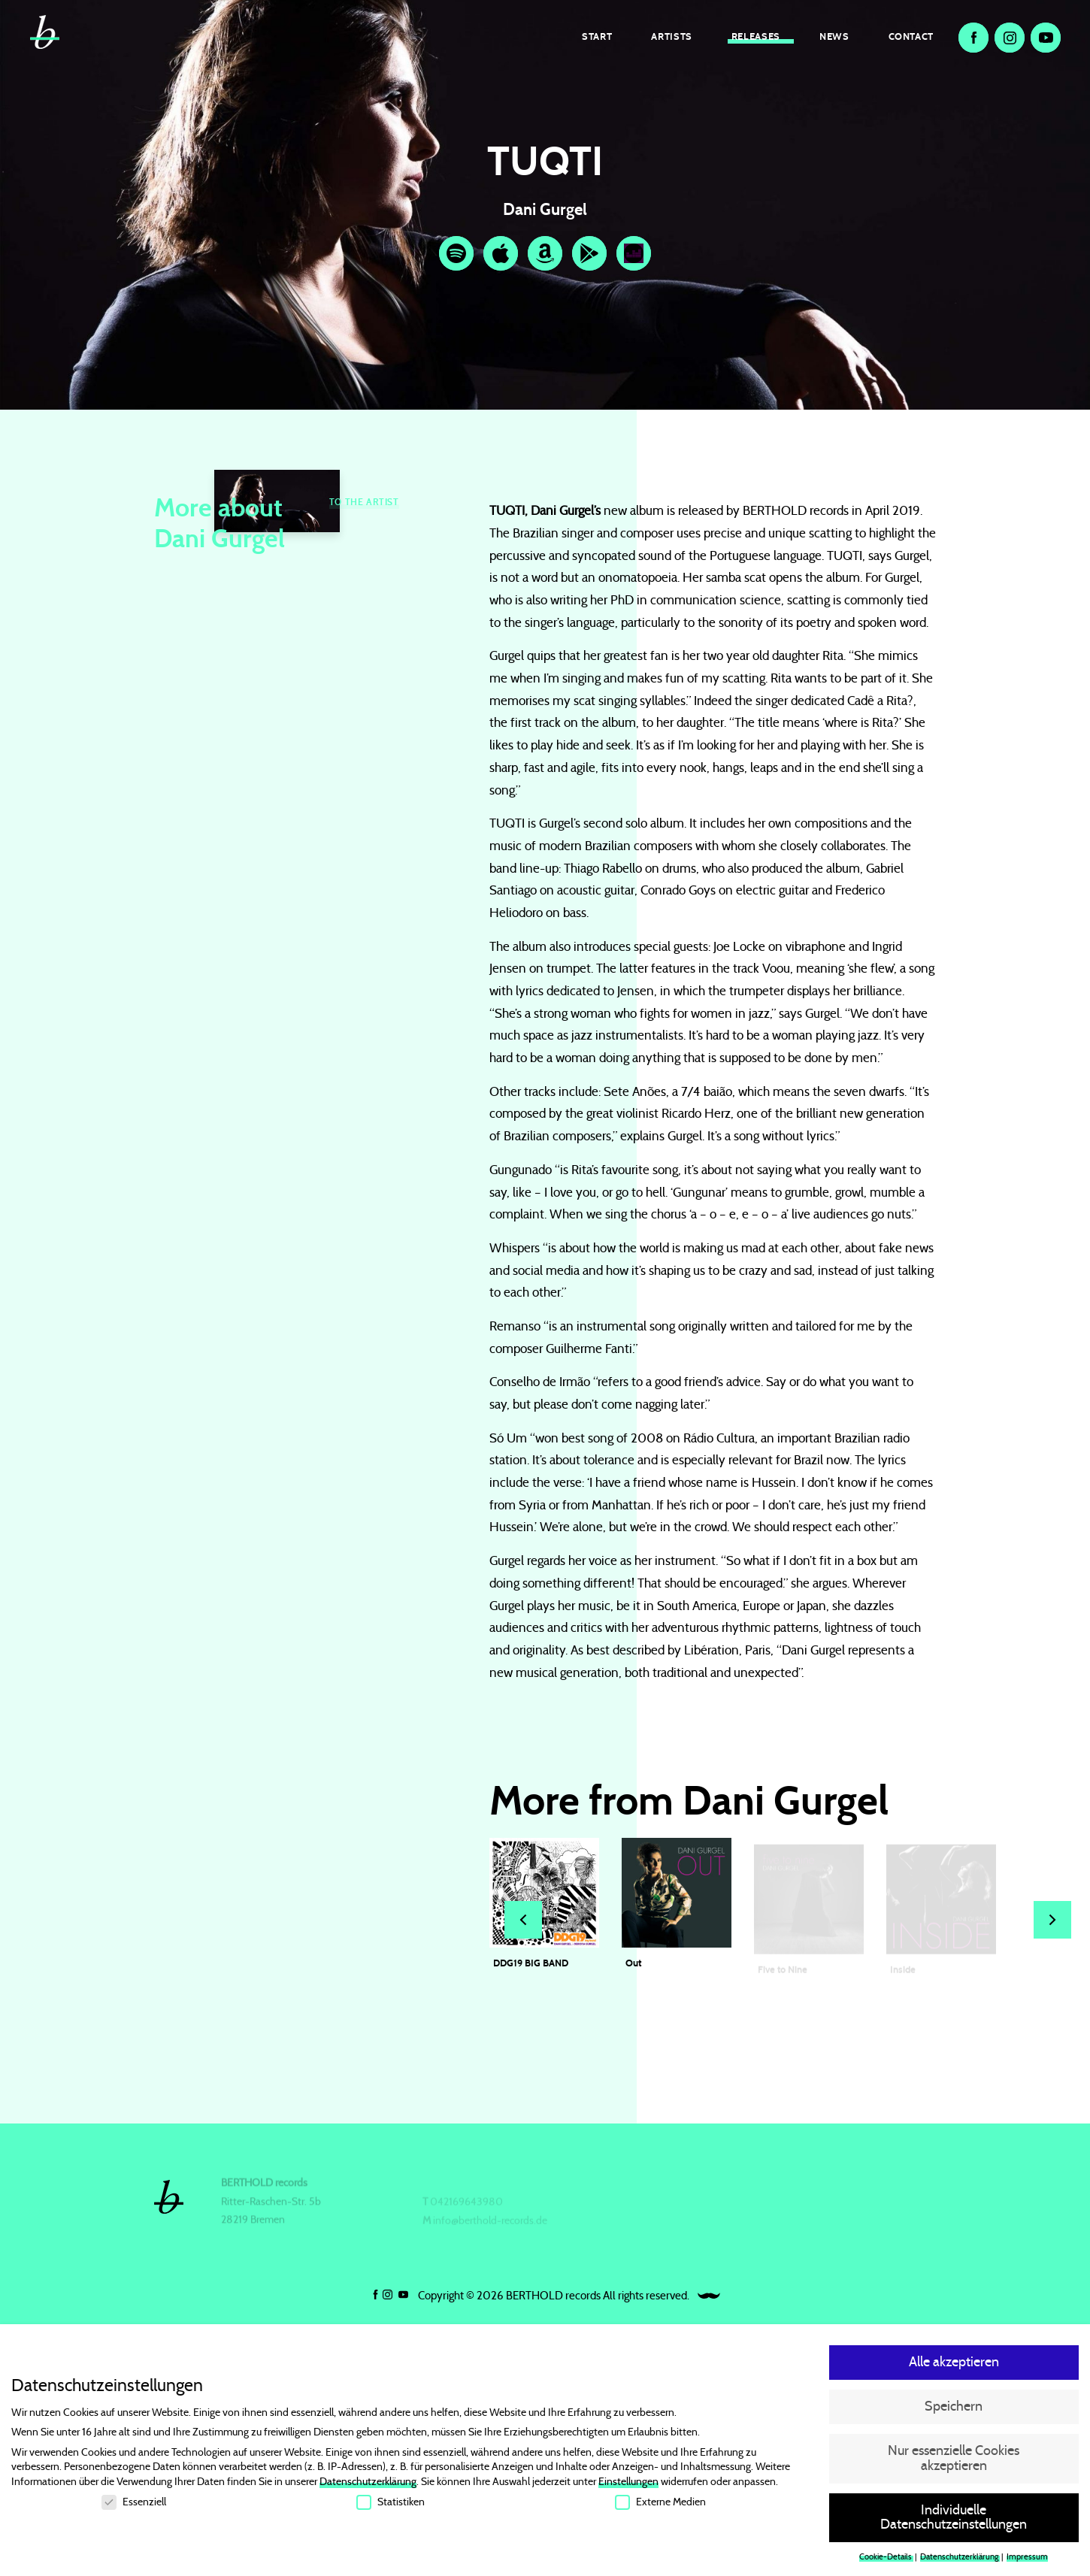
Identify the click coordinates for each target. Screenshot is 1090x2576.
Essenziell (133, 2505)
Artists (671, 36)
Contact (911, 36)
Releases (755, 36)
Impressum (1027, 2561)
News (834, 36)
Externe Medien (660, 2505)
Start (597, 36)
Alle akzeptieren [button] (954, 2366)
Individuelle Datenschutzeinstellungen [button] (953, 2521)
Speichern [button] (954, 2410)
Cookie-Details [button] (886, 2561)
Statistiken (390, 2505)
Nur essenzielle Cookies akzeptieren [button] (953, 2462)
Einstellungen (628, 2486)
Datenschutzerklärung (367, 2486)
